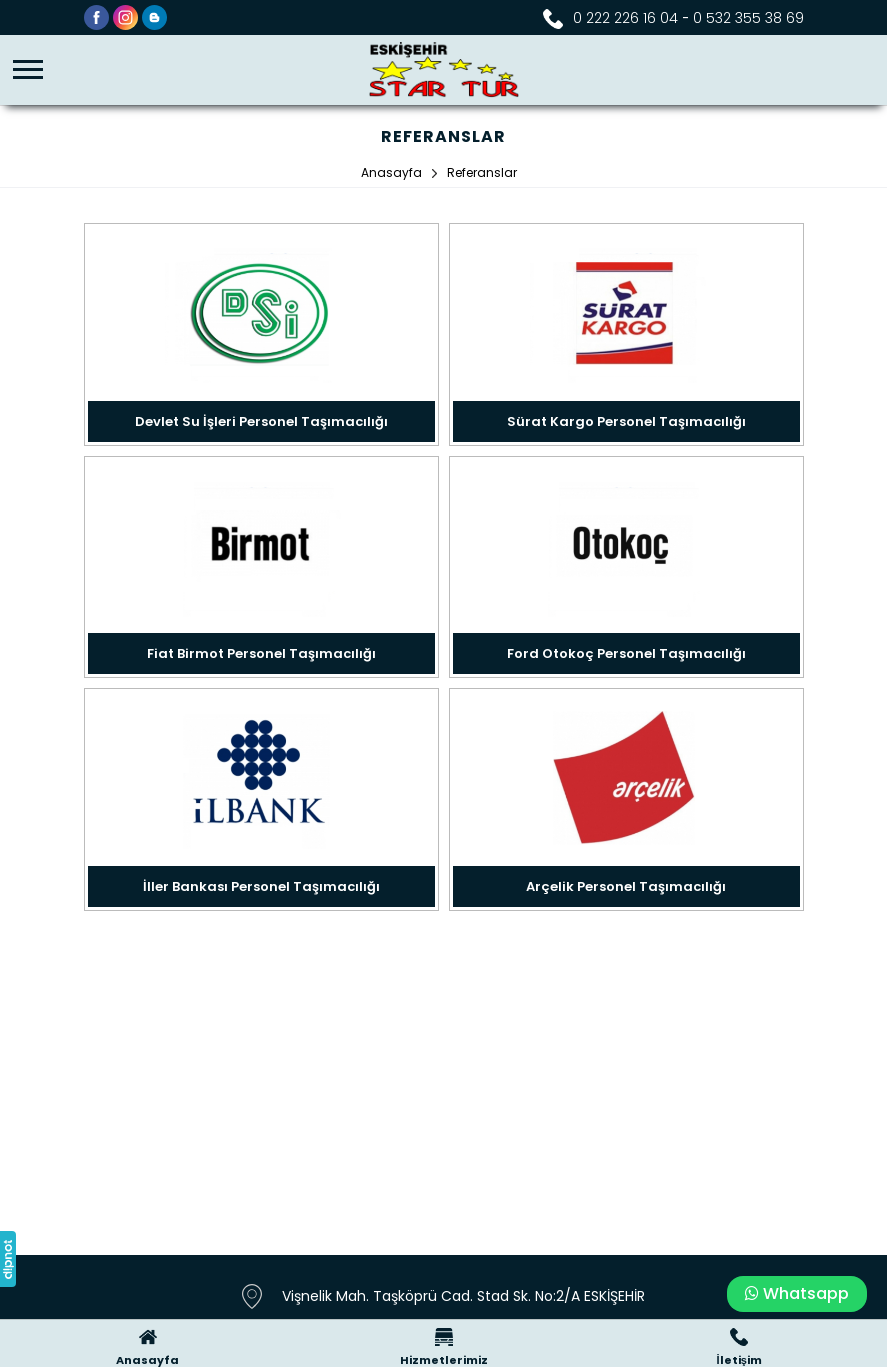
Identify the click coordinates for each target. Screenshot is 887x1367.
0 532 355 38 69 (748, 18)
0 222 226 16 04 (625, 18)
